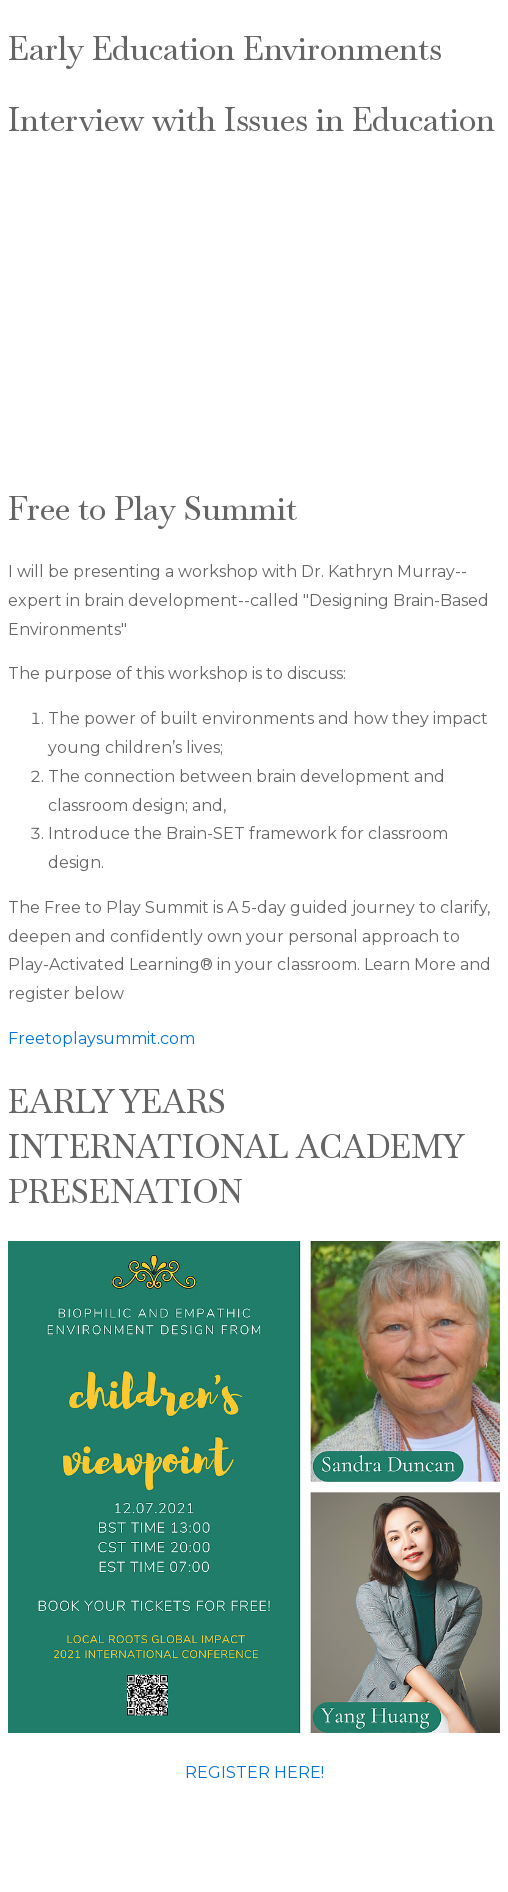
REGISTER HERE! (254, 1772)
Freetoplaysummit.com (101, 1038)
